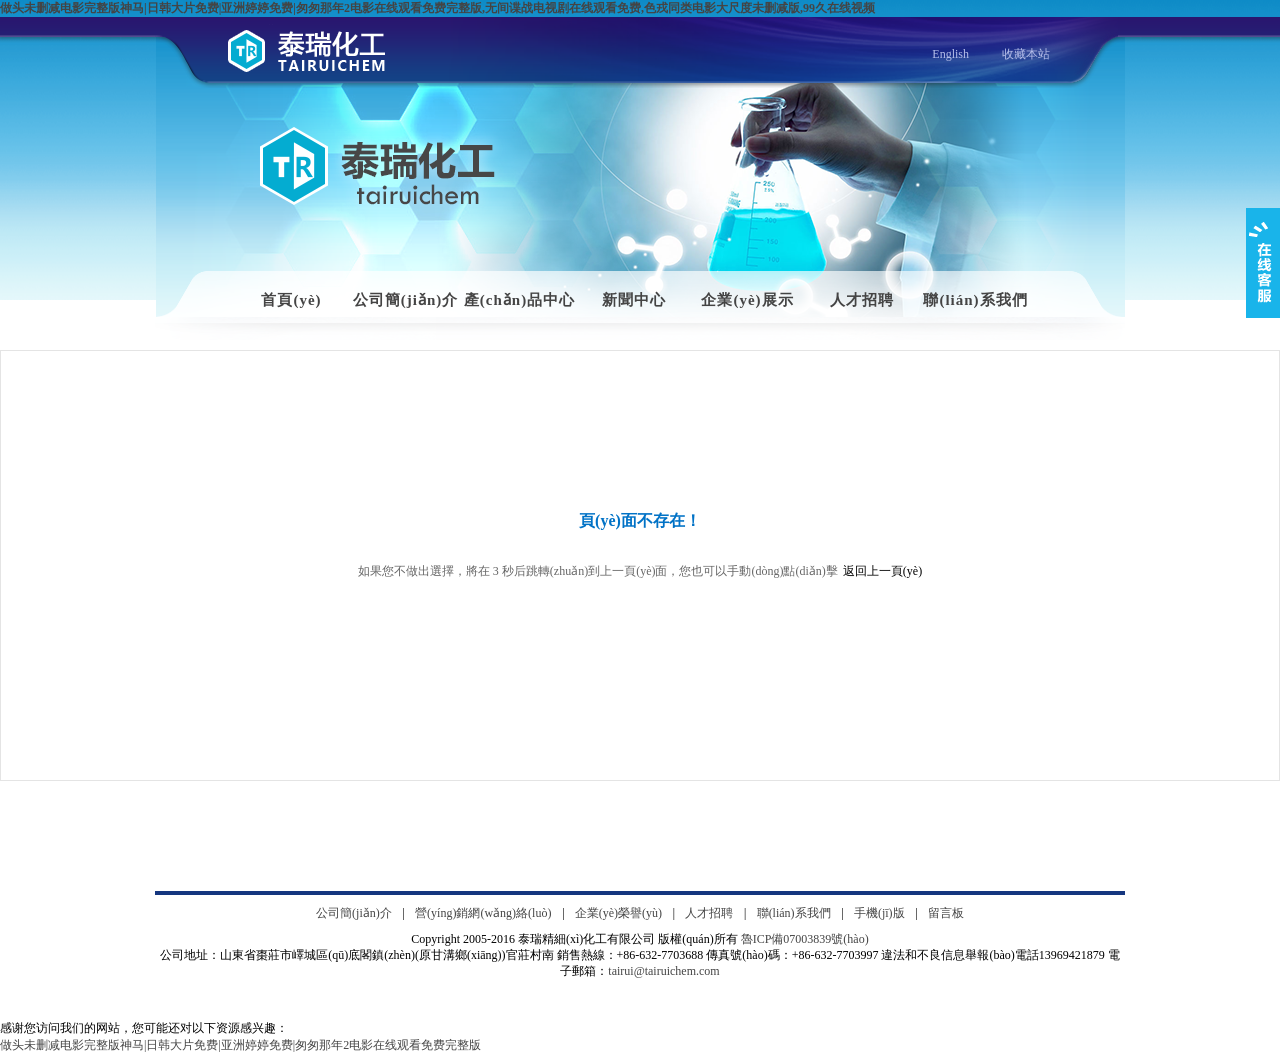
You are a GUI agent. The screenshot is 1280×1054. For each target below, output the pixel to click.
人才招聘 (862, 300)
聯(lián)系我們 (975, 300)
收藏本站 (1026, 54)
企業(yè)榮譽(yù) (618, 913)
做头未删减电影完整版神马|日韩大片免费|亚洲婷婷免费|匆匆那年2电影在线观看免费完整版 (240, 1045)
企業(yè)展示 (747, 300)
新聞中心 (634, 300)
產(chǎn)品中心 (519, 300)
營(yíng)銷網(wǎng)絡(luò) (483, 913)
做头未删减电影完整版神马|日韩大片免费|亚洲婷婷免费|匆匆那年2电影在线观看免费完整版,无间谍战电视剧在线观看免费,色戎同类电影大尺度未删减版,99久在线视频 (437, 8)
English (950, 54)
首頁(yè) (291, 300)
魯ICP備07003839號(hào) (805, 939)
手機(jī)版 (879, 913)
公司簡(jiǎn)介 (406, 300)
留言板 (946, 913)
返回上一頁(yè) (882, 571)
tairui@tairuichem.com (663, 971)
